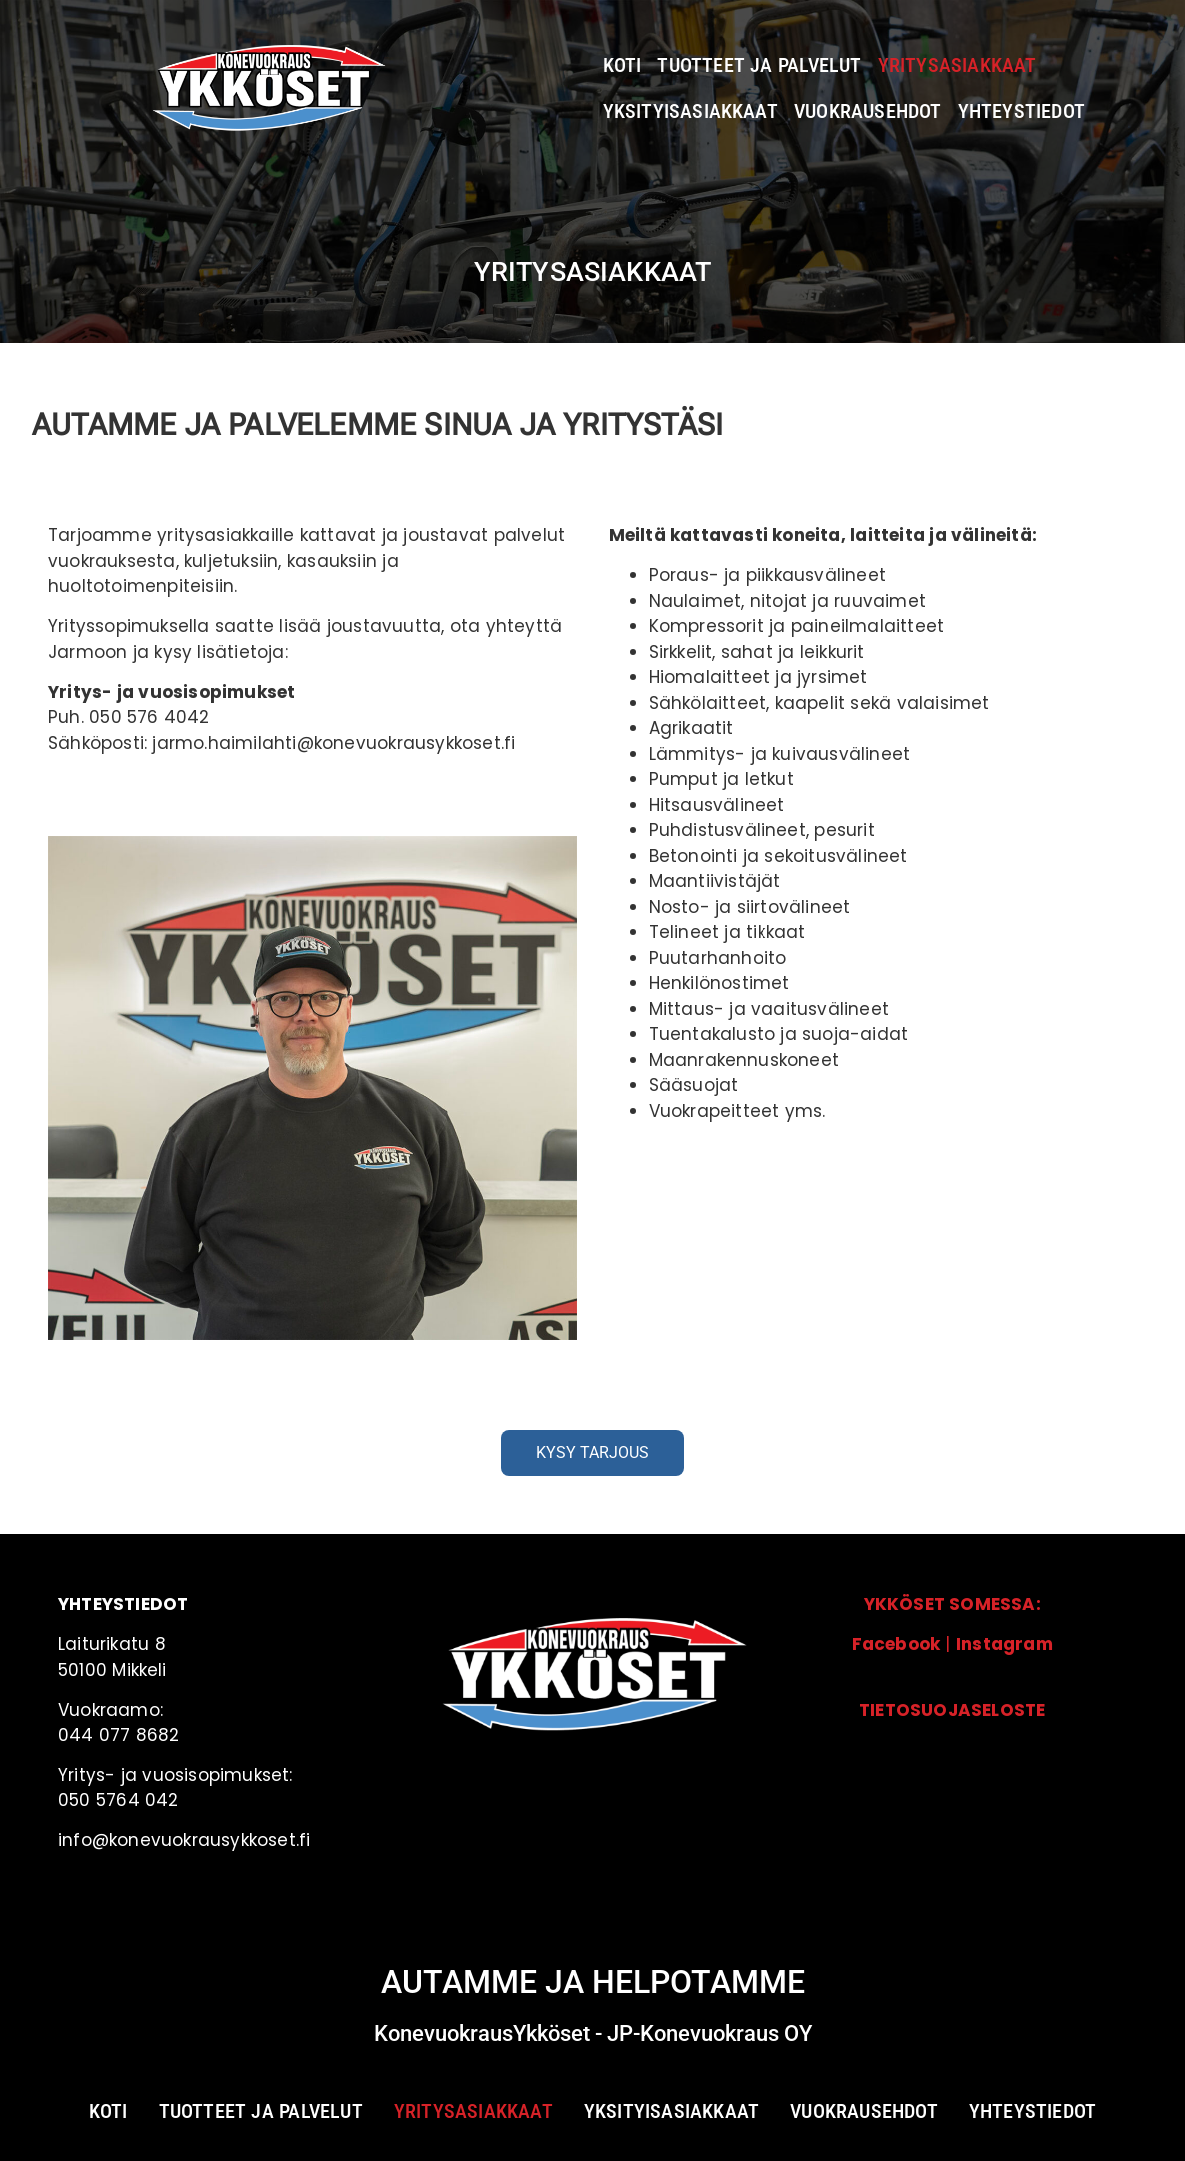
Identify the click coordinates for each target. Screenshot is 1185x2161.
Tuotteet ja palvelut (759, 65)
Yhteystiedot (1021, 111)
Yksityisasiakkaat (690, 111)
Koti (622, 65)
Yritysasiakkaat (957, 65)
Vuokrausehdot (868, 111)
